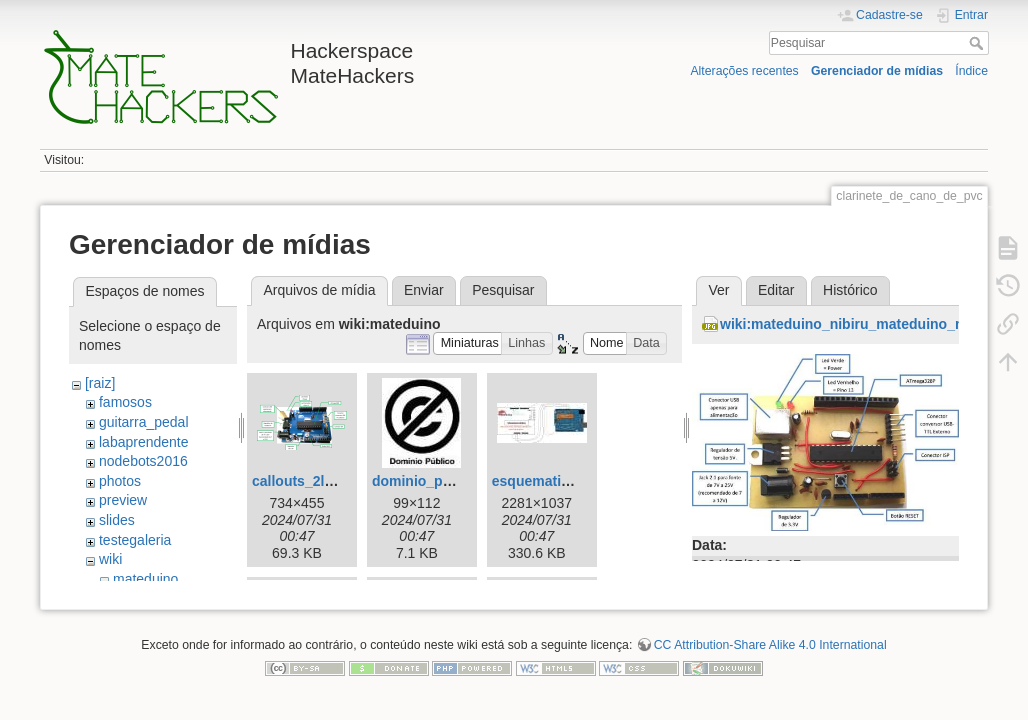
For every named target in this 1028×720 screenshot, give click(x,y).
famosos (125, 402)
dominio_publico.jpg (440, 481)
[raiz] (100, 383)
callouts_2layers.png (321, 481)
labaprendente (144, 442)
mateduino (145, 579)
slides (117, 520)
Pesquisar (978, 43)
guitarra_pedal (144, 422)
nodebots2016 (143, 461)
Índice (971, 71)
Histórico (850, 290)
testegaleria (135, 540)
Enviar (424, 290)
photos (120, 481)
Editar (776, 290)
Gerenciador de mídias (877, 71)
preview (123, 500)
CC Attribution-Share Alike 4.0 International (770, 654)
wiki (110, 559)
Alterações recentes (744, 71)
